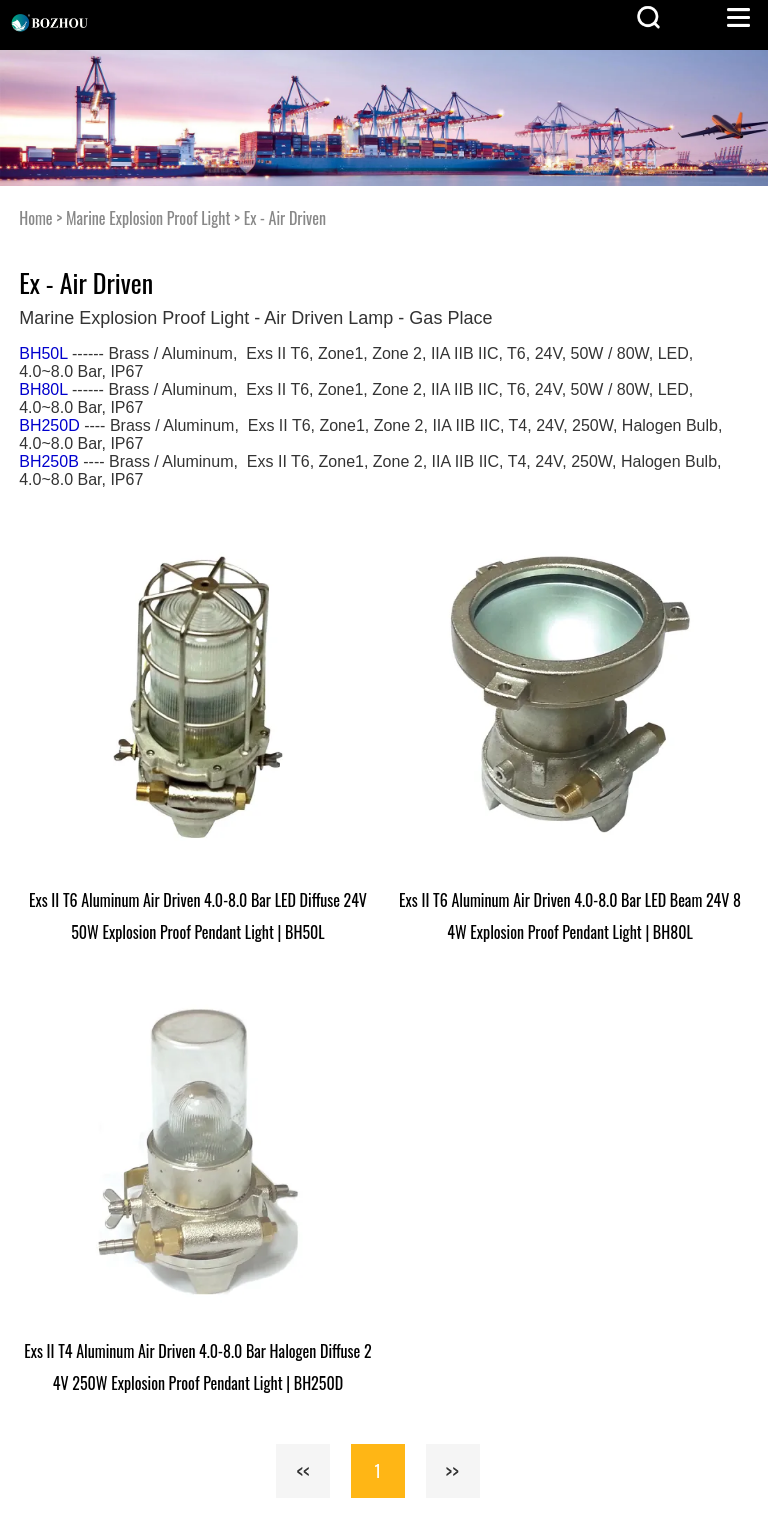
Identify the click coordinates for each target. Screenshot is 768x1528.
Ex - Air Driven (285, 218)
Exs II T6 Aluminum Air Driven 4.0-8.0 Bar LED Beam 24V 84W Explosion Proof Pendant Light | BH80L (570, 916)
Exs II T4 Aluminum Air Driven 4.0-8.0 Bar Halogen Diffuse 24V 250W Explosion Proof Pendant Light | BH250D (197, 1367)
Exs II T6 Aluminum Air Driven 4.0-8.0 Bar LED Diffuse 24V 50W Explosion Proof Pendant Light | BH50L (198, 916)
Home (35, 218)
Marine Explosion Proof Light (148, 218)
